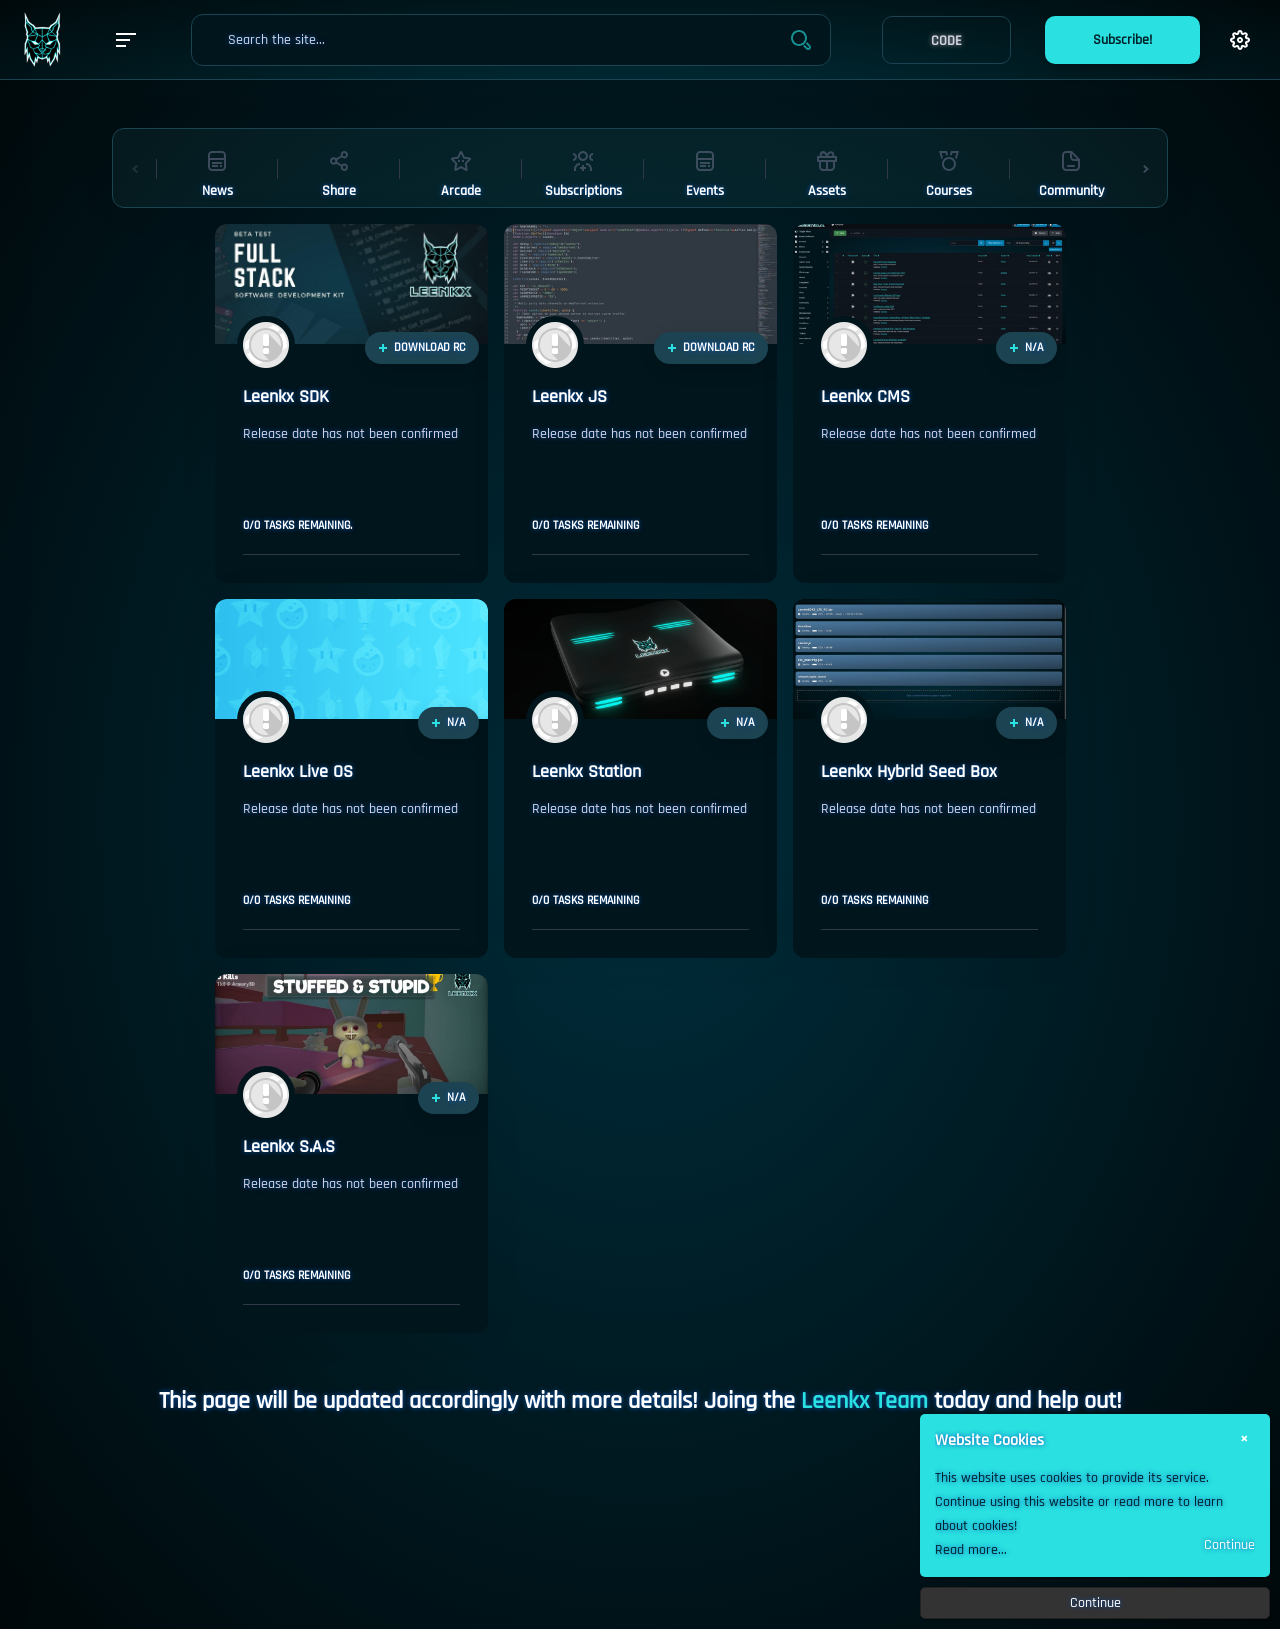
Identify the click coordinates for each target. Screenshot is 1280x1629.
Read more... (971, 1550)
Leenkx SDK (286, 397)
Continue (1229, 1545)
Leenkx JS (569, 397)
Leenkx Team (864, 1401)
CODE (946, 41)
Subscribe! (1122, 40)
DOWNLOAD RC (422, 347)
